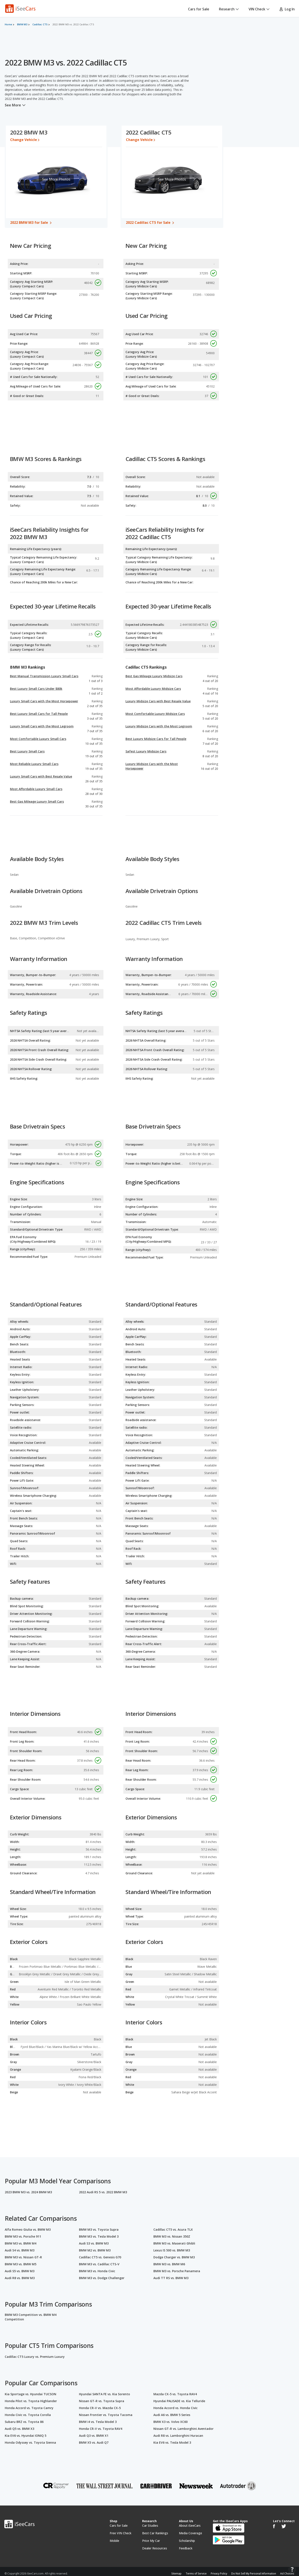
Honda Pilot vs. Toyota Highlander (31, 2401)
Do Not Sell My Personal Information (253, 2573)
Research (229, 9)
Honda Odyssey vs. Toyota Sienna (30, 2442)
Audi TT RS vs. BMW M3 (170, 2278)
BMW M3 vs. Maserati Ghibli (174, 2243)
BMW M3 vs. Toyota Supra (99, 2229)
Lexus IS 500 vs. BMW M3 (171, 2250)
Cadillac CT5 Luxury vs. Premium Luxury (35, 2357)
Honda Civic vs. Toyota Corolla (28, 2415)
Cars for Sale (198, 9)
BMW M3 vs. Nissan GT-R (23, 2257)
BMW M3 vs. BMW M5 (20, 2264)
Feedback (185, 2548)
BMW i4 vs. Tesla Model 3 (98, 2422)
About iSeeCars (190, 2525)
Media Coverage (190, 2533)
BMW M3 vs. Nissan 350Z (171, 2236)
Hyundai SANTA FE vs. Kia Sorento (104, 2394)
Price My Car (151, 2541)
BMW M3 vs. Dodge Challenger (101, 2278)
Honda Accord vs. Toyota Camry (29, 2408)
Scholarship (187, 2541)
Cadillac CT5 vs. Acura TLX (173, 2229)
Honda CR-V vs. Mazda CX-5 (100, 2408)
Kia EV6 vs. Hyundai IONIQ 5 (25, 2436)
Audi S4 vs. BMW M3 (19, 2250)
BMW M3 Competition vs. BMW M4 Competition (30, 2317)
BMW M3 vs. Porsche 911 (23, 2236)
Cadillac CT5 (40, 24)
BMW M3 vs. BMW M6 (169, 2264)
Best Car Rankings (155, 2533)
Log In (287, 9)
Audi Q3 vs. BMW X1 (93, 2436)
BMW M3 (22, 24)
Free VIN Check (120, 2533)
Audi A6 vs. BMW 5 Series (171, 2415)
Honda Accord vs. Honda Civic (175, 2408)
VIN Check (259, 9)
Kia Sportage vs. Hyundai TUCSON (30, 2394)
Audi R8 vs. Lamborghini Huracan (178, 2436)
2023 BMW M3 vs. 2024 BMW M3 (28, 2192)
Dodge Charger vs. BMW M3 (174, 2257)
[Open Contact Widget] (292, 2569)
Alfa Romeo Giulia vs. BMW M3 (28, 2229)
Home (8, 24)
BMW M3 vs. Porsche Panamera (176, 2271)
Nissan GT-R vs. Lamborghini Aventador (183, 2429)
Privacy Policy (219, 2573)
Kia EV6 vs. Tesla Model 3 (172, 2442)
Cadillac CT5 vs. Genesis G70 (100, 2257)
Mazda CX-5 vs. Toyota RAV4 (175, 2394)
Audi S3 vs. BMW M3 (94, 2243)
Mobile (114, 2541)
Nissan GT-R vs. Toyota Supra (101, 2401)
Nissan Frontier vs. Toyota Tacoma (105, 2415)
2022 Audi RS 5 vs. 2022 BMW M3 (103, 2192)
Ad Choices (287, 2573)
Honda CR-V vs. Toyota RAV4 (100, 2429)
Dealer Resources (154, 2548)
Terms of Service (196, 2573)
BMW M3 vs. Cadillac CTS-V (99, 2264)
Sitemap (176, 2573)
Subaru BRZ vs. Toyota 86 (24, 2422)
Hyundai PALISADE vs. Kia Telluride (179, 2401)
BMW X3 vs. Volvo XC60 (170, 2422)
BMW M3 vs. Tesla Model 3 (99, 2236)
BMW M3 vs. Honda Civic (97, 2271)
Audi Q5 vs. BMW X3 (19, 2429)
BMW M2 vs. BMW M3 (95, 2250)
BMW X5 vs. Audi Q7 (93, 2442)
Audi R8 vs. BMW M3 (20, 2278)
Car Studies (150, 2525)
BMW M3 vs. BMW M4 (20, 2243)
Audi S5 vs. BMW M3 (19, 2271)
